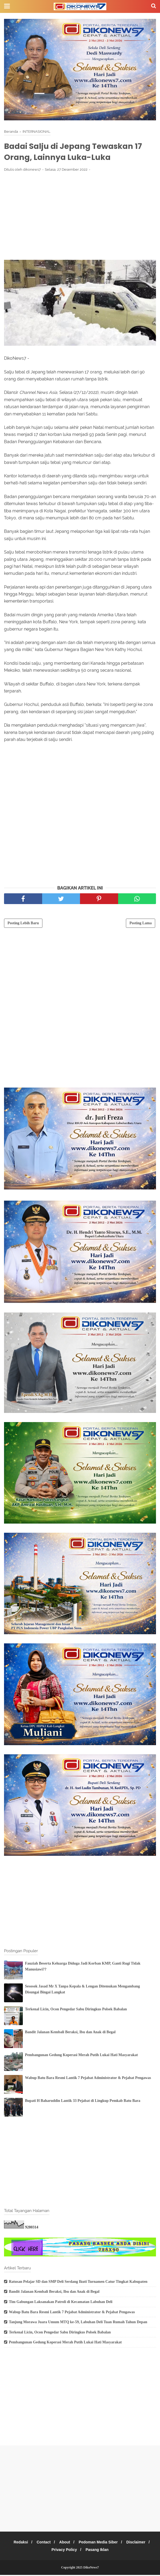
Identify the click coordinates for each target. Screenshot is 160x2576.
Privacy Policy (63, 2551)
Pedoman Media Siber (99, 2543)
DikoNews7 (91, 2568)
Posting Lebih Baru (23, 924)
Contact (42, 2543)
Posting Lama (140, 924)
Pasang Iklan (98, 2551)
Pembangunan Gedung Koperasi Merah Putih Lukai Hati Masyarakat (81, 2056)
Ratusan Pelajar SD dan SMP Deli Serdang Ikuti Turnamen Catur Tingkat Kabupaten (78, 2283)
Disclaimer (138, 2543)
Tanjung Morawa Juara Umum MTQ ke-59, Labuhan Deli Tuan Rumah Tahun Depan (78, 2323)
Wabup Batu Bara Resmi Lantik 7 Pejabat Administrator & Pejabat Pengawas (88, 2079)
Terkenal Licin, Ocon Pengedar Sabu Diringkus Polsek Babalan (76, 2010)
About (64, 2543)
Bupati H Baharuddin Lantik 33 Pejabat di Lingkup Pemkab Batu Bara (82, 2102)
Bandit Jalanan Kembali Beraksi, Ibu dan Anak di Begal (70, 2033)
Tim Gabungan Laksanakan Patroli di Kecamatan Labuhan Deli (60, 2303)
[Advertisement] (80, 216)
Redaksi (17, 2543)
